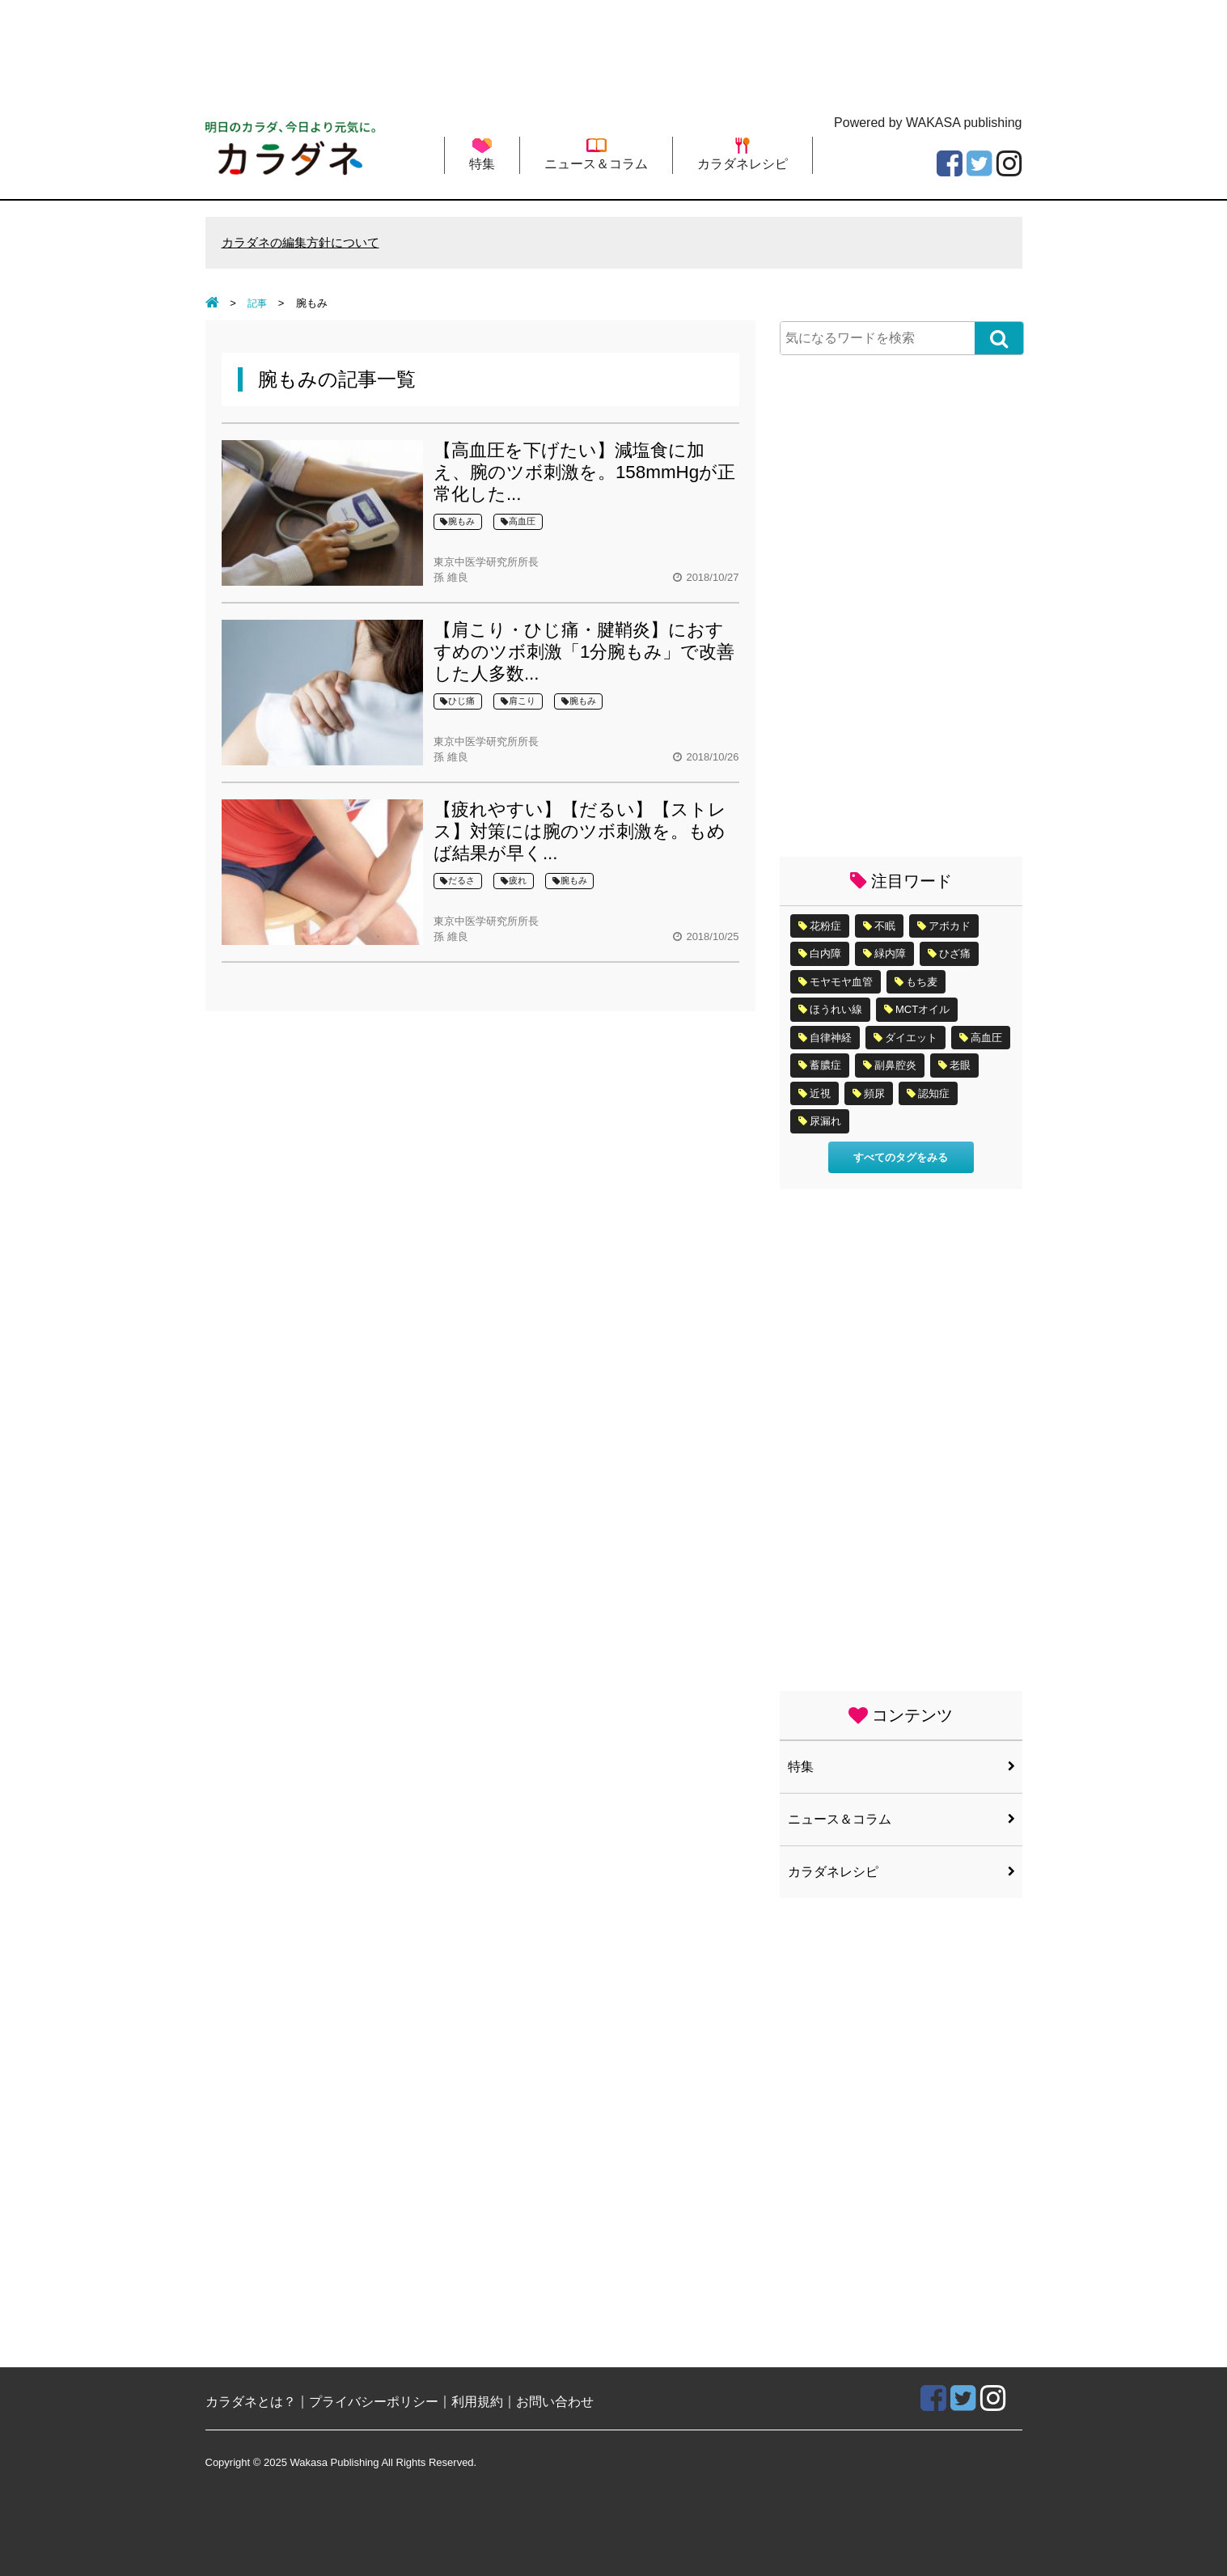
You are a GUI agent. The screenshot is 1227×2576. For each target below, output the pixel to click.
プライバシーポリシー (373, 2402)
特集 (482, 154)
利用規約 (477, 2402)
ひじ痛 (457, 702)
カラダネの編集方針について (306, 243)
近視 (820, 1094)
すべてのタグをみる (900, 1158)
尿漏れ (825, 1122)
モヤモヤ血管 (841, 983)
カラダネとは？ (250, 2402)
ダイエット (911, 1038)
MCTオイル (922, 1010)
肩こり (518, 702)
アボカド (950, 927)
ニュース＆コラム (596, 154)
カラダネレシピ (742, 154)
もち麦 (921, 983)
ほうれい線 (836, 1010)
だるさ (457, 881)
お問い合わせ (555, 2402)
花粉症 (825, 927)
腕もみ (457, 522)
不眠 (884, 927)
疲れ (514, 881)
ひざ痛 (955, 954)
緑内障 (890, 954)
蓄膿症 (825, 1066)
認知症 (934, 1094)
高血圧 (518, 522)
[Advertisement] (613, 52)
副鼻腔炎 (895, 1066)
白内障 (825, 954)
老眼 (960, 1066)
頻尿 (874, 1094)
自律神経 (831, 1038)
